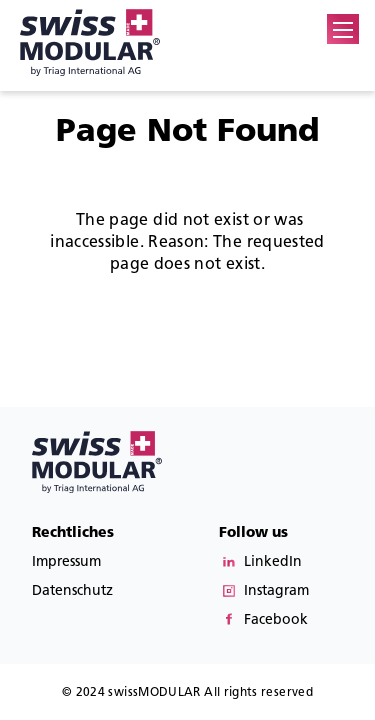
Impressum (66, 561)
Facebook (276, 619)
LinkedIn (273, 561)
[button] (343, 30)
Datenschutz (72, 590)
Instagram (276, 590)
